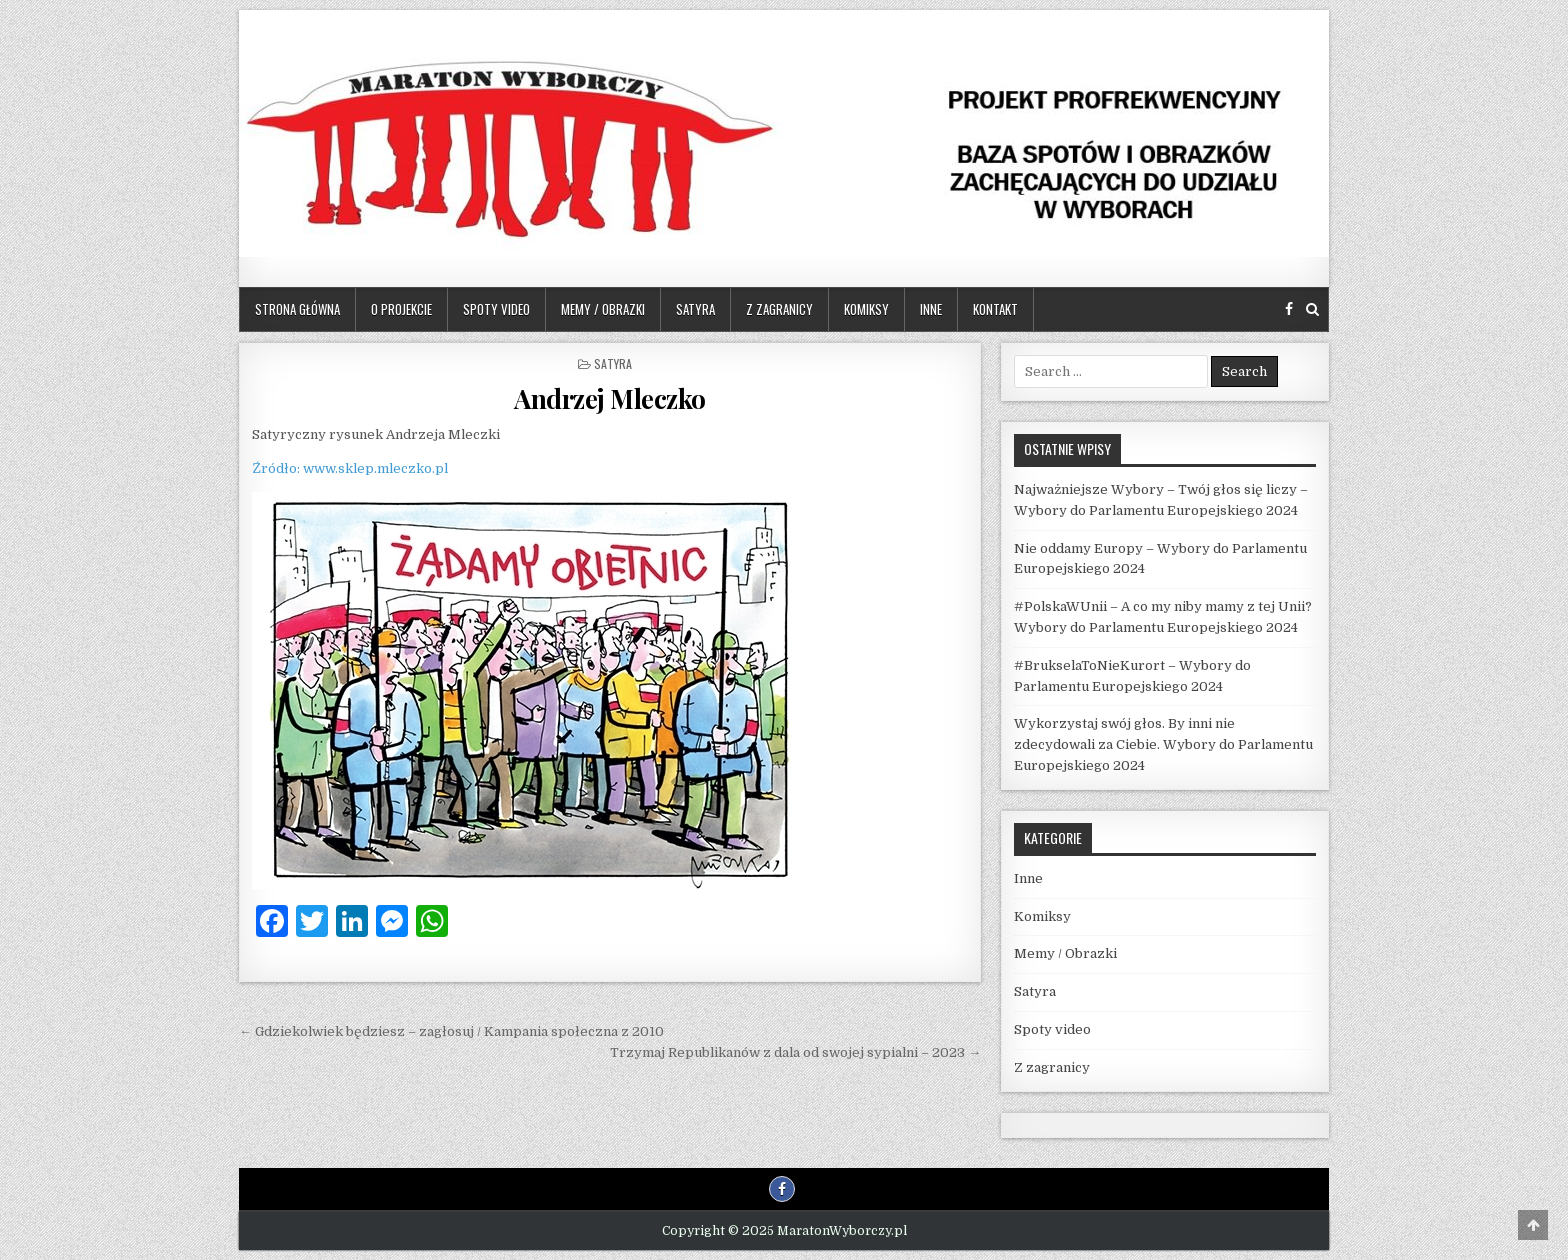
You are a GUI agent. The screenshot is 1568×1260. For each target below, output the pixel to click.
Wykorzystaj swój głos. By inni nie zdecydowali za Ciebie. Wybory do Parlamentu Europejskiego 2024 (1163, 744)
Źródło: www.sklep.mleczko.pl (350, 468)
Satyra (695, 309)
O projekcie (401, 309)
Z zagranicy (779, 309)
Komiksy (866, 309)
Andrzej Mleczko (610, 398)
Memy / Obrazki (603, 309)
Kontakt (995, 309)
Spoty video (496, 309)
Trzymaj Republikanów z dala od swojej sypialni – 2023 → (795, 1052)
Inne (931, 309)
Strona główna (297, 309)
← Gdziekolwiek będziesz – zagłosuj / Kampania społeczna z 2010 (451, 1031)
